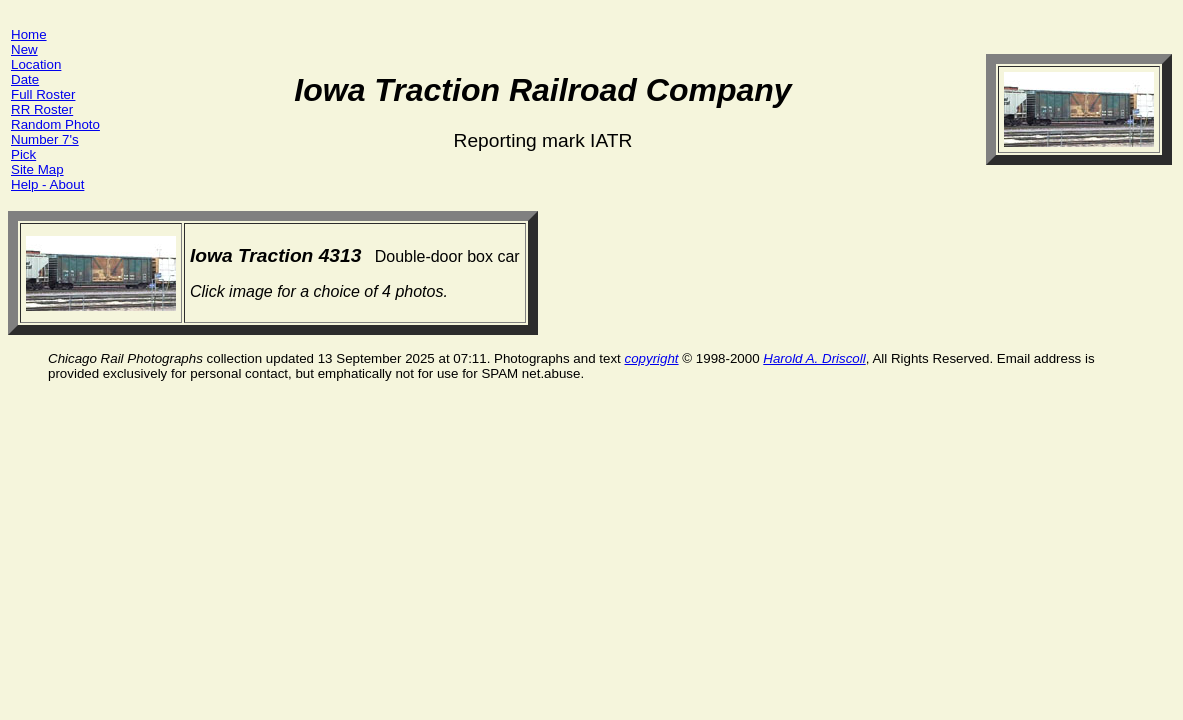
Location (36, 64)
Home (29, 34)
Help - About (47, 184)
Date (25, 79)
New (24, 49)
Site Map (37, 169)
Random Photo (55, 124)
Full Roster (43, 94)
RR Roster (42, 109)
